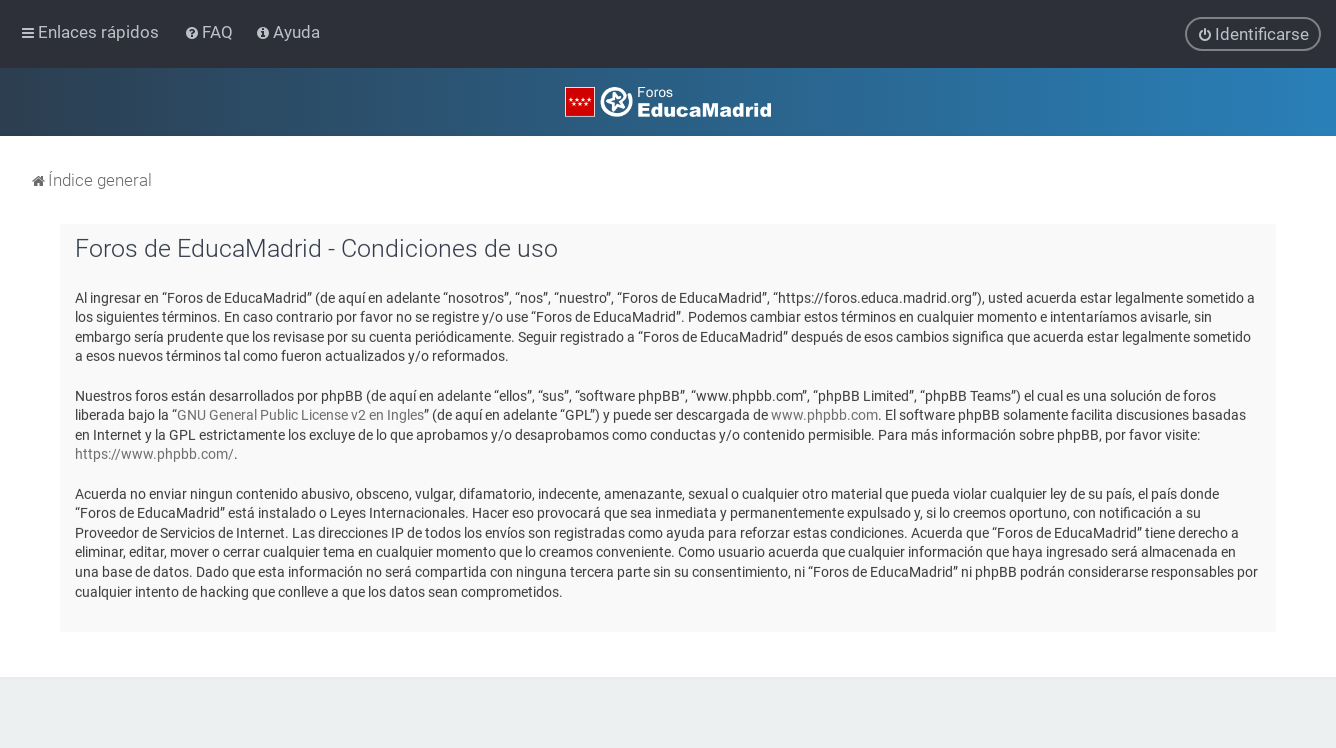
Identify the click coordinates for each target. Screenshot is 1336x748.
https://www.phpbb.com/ (154, 454)
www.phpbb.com (824, 415)
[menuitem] (210, 32)
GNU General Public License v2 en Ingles (300, 415)
